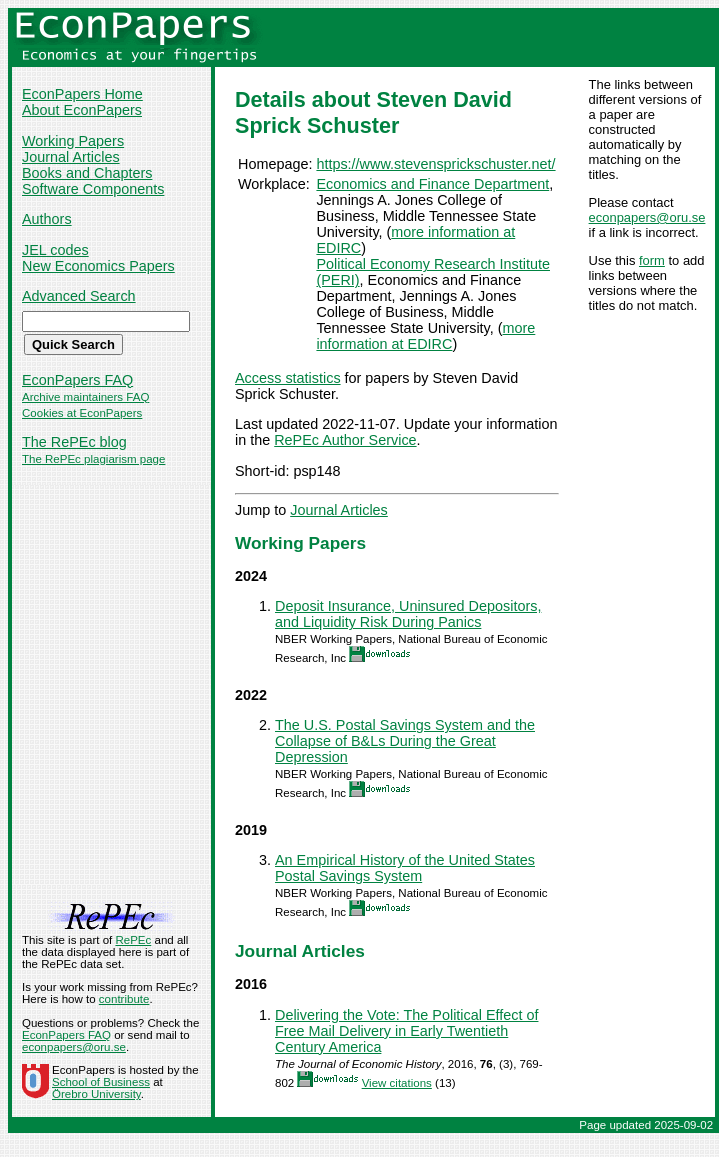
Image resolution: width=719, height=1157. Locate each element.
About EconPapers (82, 110)
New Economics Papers (98, 266)
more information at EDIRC (425, 336)
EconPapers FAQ (77, 380)
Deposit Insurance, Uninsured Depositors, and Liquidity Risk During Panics (408, 614)
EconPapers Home (82, 94)
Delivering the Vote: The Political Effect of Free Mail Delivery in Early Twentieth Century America (406, 1031)
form (652, 260)
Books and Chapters (87, 173)
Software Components (93, 189)
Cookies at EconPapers (82, 413)
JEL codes (55, 250)
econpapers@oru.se (647, 217)
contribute (124, 999)
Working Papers (73, 141)
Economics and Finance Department (432, 184)
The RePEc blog (74, 442)
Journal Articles (71, 157)
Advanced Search (79, 296)
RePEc (133, 940)
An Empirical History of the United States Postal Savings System (405, 868)
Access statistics (288, 378)
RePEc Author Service (345, 440)
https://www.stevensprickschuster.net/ (435, 164)
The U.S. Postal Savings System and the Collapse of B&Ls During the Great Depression (405, 741)
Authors (47, 219)
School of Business (101, 1082)
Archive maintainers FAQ (85, 397)
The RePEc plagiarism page (93, 459)
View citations (397, 1083)
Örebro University (96, 1094)
